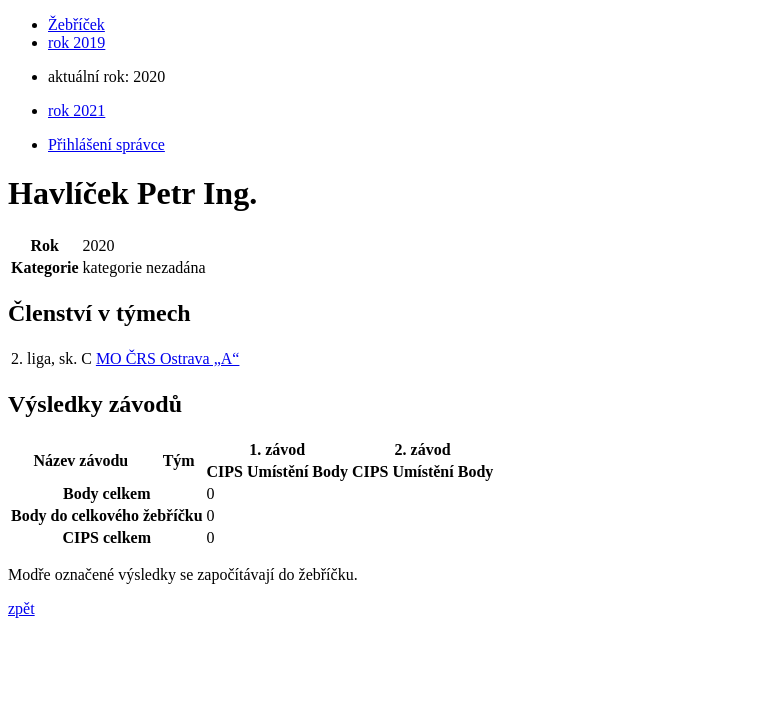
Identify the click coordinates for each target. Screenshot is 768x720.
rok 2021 (76, 110)
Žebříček (76, 24)
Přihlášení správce (106, 144)
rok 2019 (76, 42)
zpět (21, 608)
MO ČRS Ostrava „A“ (168, 358)
